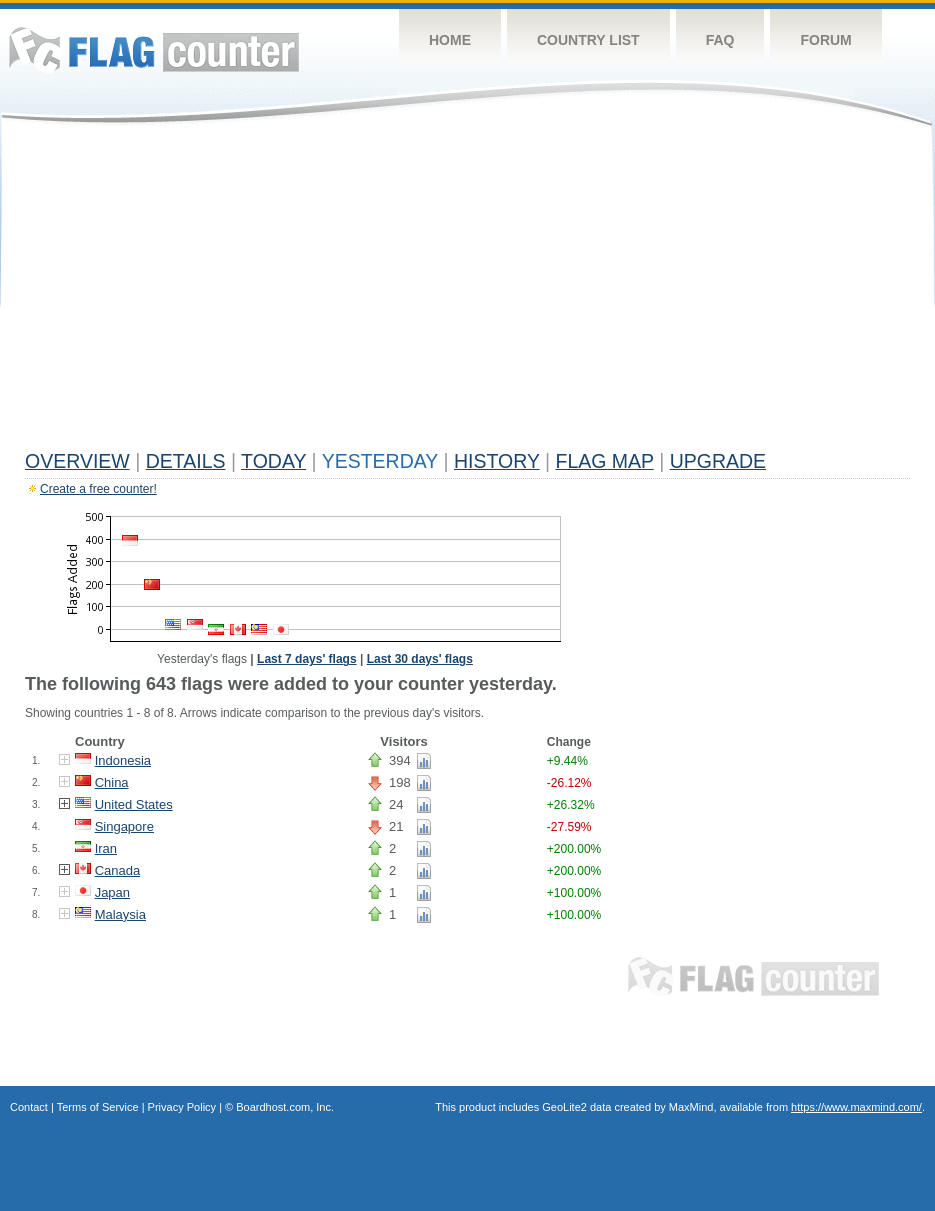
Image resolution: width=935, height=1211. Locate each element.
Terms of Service (98, 1107)
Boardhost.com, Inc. (285, 1107)
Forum (825, 40)
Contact (29, 1107)
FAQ (720, 40)
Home (450, 40)
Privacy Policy (182, 1107)
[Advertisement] (467, 292)
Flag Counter (154, 49)
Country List (588, 40)
